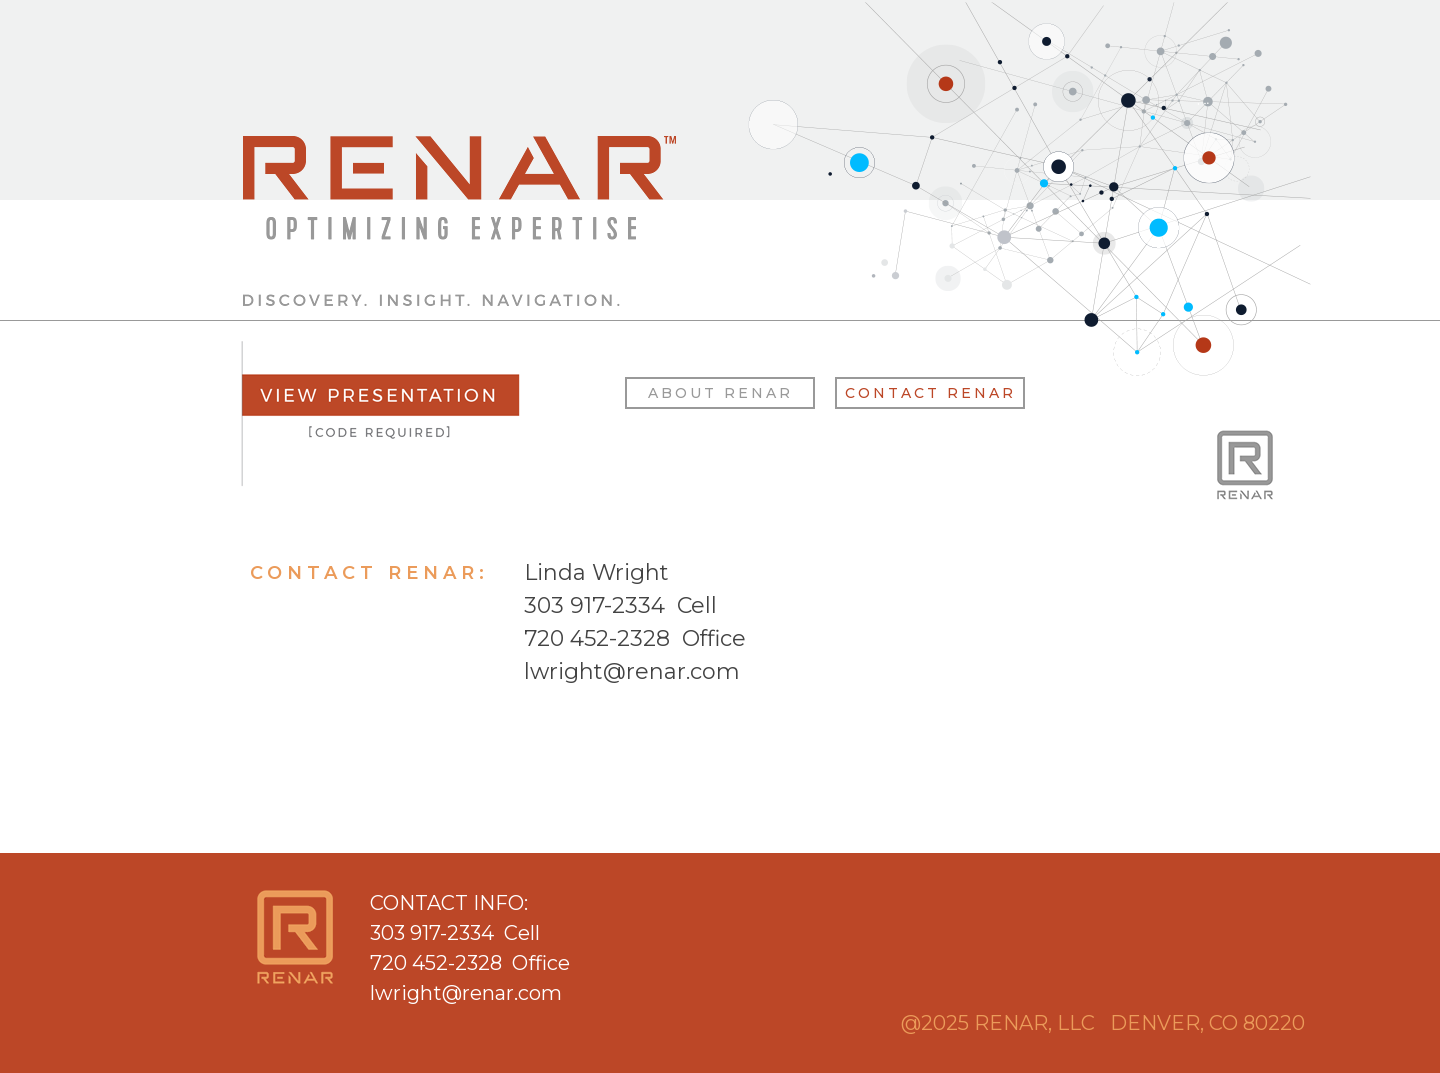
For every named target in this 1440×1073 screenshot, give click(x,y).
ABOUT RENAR (720, 393)
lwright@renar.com (632, 671)
